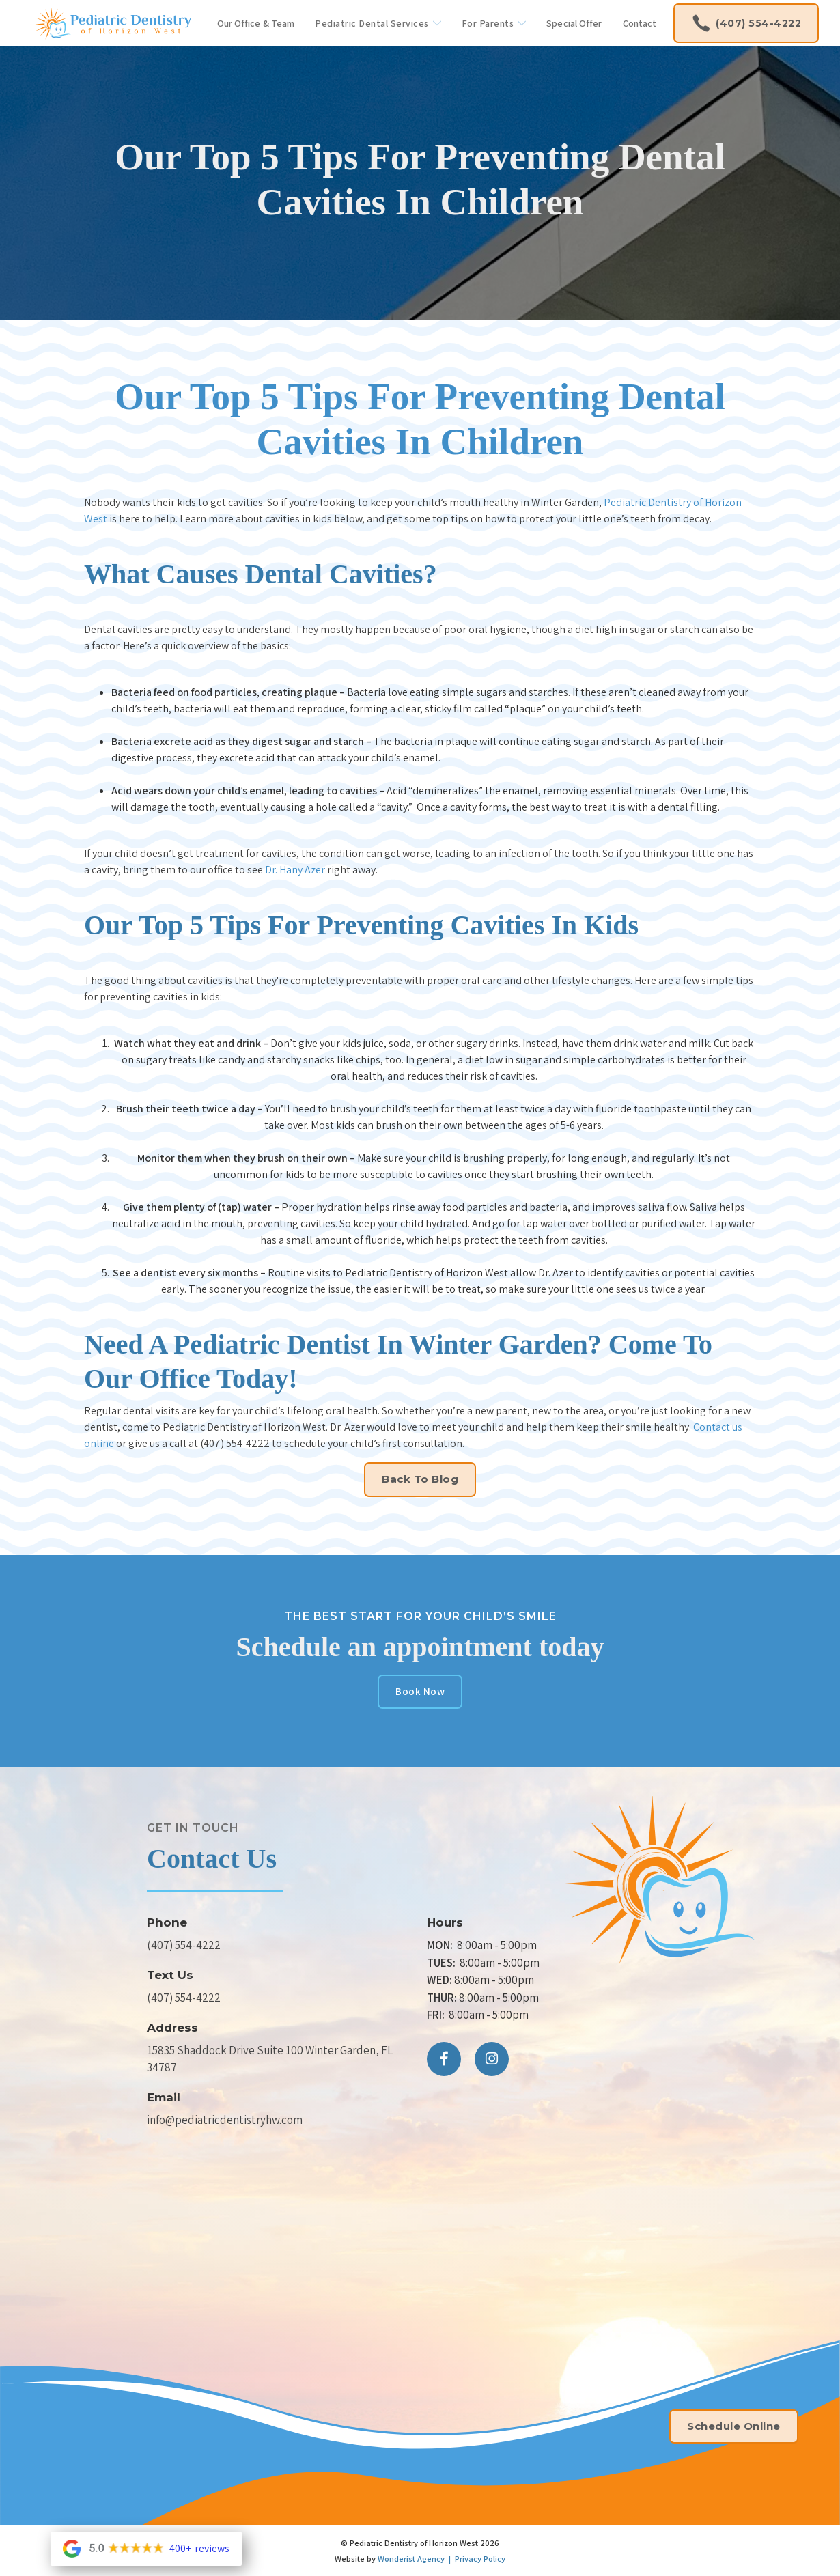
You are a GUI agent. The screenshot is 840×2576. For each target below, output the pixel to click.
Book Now (420, 1691)
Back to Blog (420, 1478)
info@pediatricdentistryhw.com (225, 2119)
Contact (640, 23)
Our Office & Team (256, 23)
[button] (378, 23)
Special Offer (574, 23)
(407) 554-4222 (184, 1944)
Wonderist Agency (411, 2558)
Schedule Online (734, 2426)
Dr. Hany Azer (295, 870)
